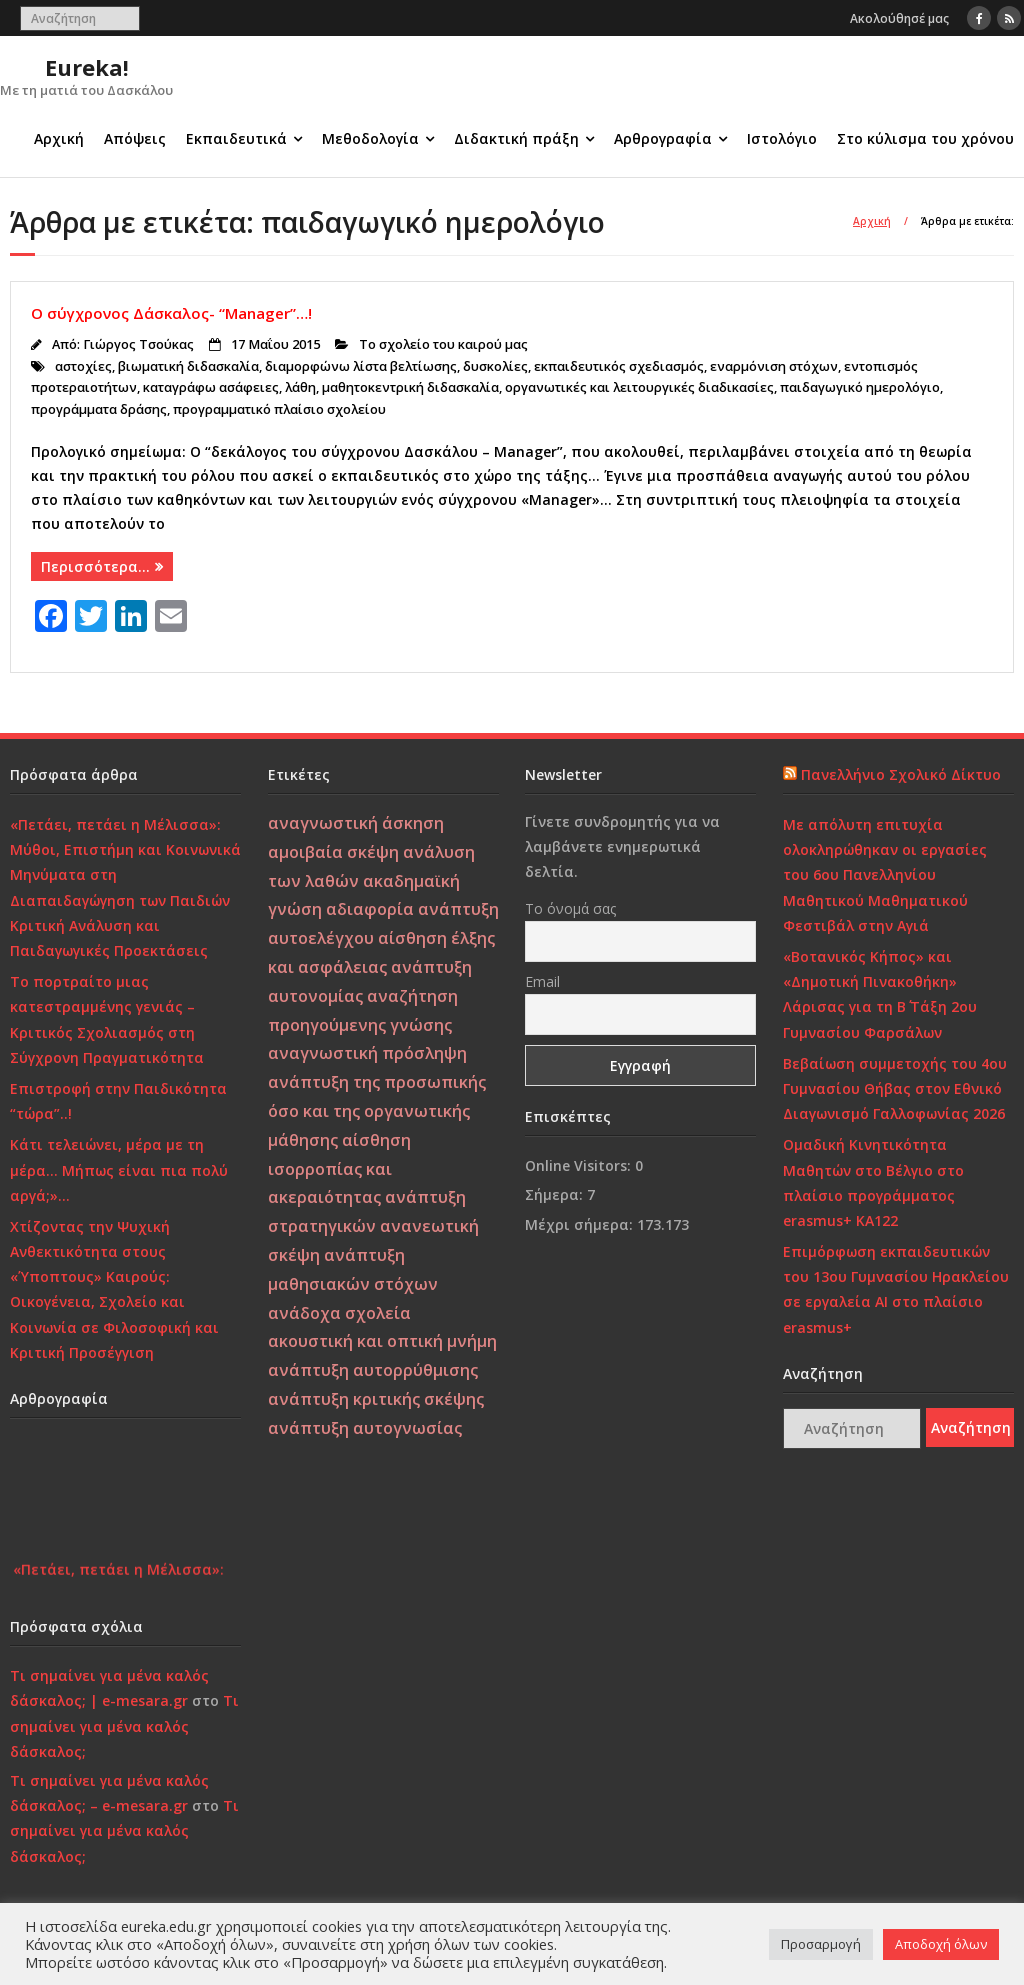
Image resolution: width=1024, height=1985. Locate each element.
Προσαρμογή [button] (821, 1944)
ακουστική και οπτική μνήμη (382, 1341)
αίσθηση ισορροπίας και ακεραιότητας (339, 1169)
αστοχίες (83, 366)
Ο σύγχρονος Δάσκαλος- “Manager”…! (171, 313)
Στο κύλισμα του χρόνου (925, 138)
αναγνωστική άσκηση (356, 823)
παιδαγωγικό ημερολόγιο (860, 387)
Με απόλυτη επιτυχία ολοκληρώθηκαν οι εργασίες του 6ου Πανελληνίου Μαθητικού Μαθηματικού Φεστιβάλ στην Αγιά (885, 875)
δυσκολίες (495, 366)
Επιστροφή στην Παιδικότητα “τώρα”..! (118, 1101)
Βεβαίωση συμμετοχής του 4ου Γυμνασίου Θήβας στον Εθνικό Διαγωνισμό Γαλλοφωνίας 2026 (895, 1088)
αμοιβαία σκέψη (333, 852)
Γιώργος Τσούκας (138, 344)
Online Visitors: (580, 1165)
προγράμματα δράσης (99, 409)
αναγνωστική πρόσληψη (367, 1053)
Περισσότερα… (95, 566)
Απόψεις (135, 138)
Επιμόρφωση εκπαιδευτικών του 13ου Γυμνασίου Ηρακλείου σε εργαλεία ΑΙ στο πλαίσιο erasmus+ (896, 1289)
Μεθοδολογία (370, 138)
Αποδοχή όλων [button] (941, 1944)
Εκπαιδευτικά (236, 138)
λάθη (300, 387)
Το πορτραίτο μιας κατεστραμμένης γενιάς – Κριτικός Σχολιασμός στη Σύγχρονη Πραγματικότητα (107, 1019)
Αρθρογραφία (663, 138)
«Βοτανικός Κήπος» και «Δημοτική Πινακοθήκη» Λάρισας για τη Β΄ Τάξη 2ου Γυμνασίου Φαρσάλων (880, 994)
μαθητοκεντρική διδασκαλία (410, 387)
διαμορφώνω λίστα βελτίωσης (361, 366)
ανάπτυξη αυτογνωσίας (365, 1428)
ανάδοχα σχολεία (339, 1313)
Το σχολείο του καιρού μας (443, 344)
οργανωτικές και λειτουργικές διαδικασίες (639, 387)
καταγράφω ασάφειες (211, 387)
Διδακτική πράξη (516, 138)
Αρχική (59, 138)
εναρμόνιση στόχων (774, 366)
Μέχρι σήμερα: (581, 1224)
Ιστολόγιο (782, 138)
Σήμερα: (556, 1194)
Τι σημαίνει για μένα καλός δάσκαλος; (124, 1725)
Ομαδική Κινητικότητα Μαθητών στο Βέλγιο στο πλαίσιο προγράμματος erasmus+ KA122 (873, 1182)
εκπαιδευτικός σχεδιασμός (619, 366)
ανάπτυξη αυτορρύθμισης (373, 1370)
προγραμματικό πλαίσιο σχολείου (279, 409)
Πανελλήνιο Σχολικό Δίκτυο (901, 774)
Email (542, 981)
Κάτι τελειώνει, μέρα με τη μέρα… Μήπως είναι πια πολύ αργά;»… (119, 1169)
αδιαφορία (370, 909)
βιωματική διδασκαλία (188, 366)
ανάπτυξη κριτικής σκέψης (376, 1399)
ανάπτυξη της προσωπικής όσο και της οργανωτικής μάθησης (377, 1111)
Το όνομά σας (570, 908)
